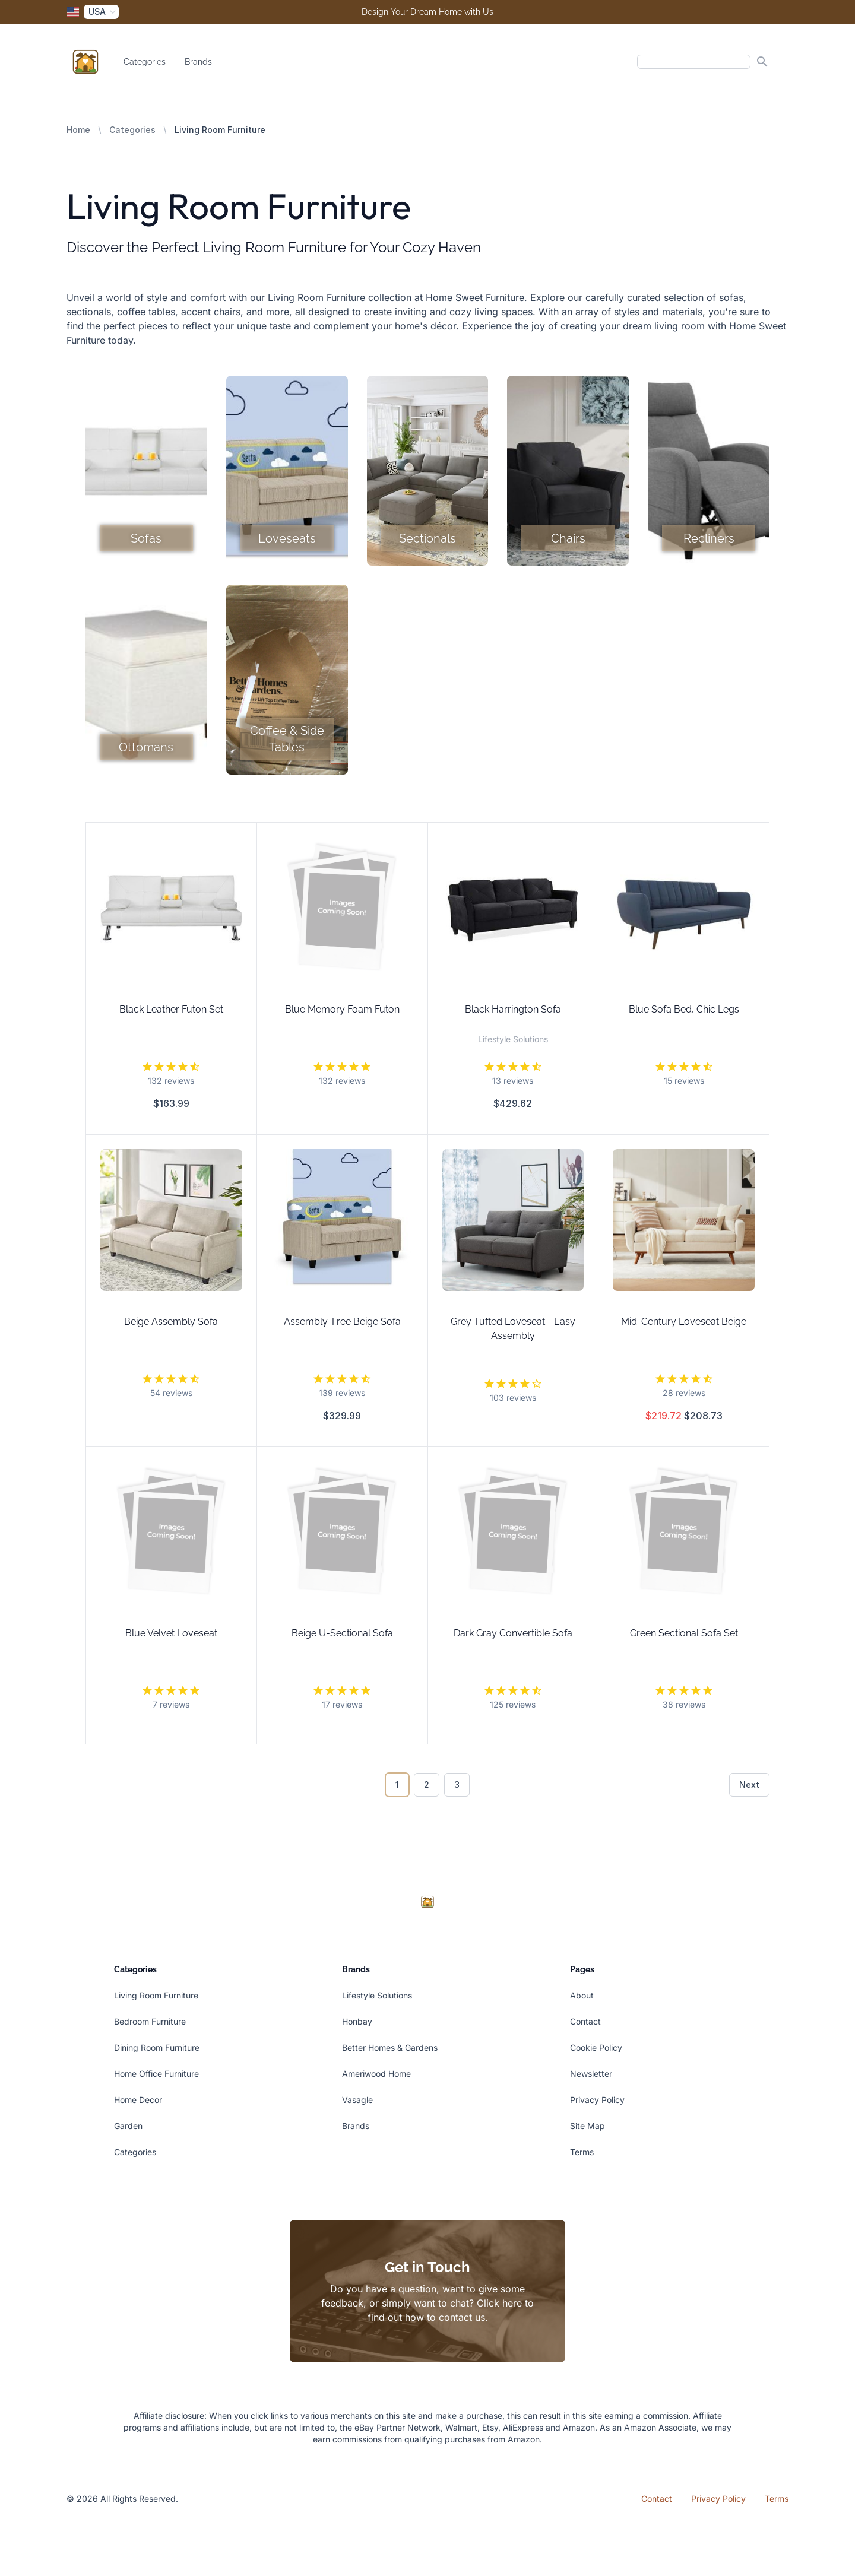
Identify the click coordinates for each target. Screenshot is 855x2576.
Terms (582, 2152)
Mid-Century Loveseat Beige (683, 1321)
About (582, 1995)
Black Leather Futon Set (171, 1009)
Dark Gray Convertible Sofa (513, 1633)
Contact (585, 2021)
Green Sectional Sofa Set (684, 1633)
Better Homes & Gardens (390, 2047)
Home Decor (138, 2100)
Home (78, 130)
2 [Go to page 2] (426, 1784)
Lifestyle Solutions (377, 1995)
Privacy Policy (597, 2100)
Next (749, 1784)
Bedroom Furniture (150, 2021)
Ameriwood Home (376, 2074)
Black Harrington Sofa (513, 1009)
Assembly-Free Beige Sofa (342, 1321)
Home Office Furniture (156, 2074)
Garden (128, 2126)
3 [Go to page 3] (457, 1784)
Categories (145, 61)
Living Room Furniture (156, 1995)
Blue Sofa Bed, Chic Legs (684, 1009)
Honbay (357, 2021)
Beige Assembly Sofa (171, 1321)
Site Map (587, 2126)
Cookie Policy (596, 2047)
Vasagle (357, 2100)
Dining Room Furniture (157, 2047)
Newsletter (591, 2074)
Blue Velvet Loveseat (171, 1633)
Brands (198, 61)
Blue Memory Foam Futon (342, 1009)
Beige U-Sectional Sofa (342, 1633)
